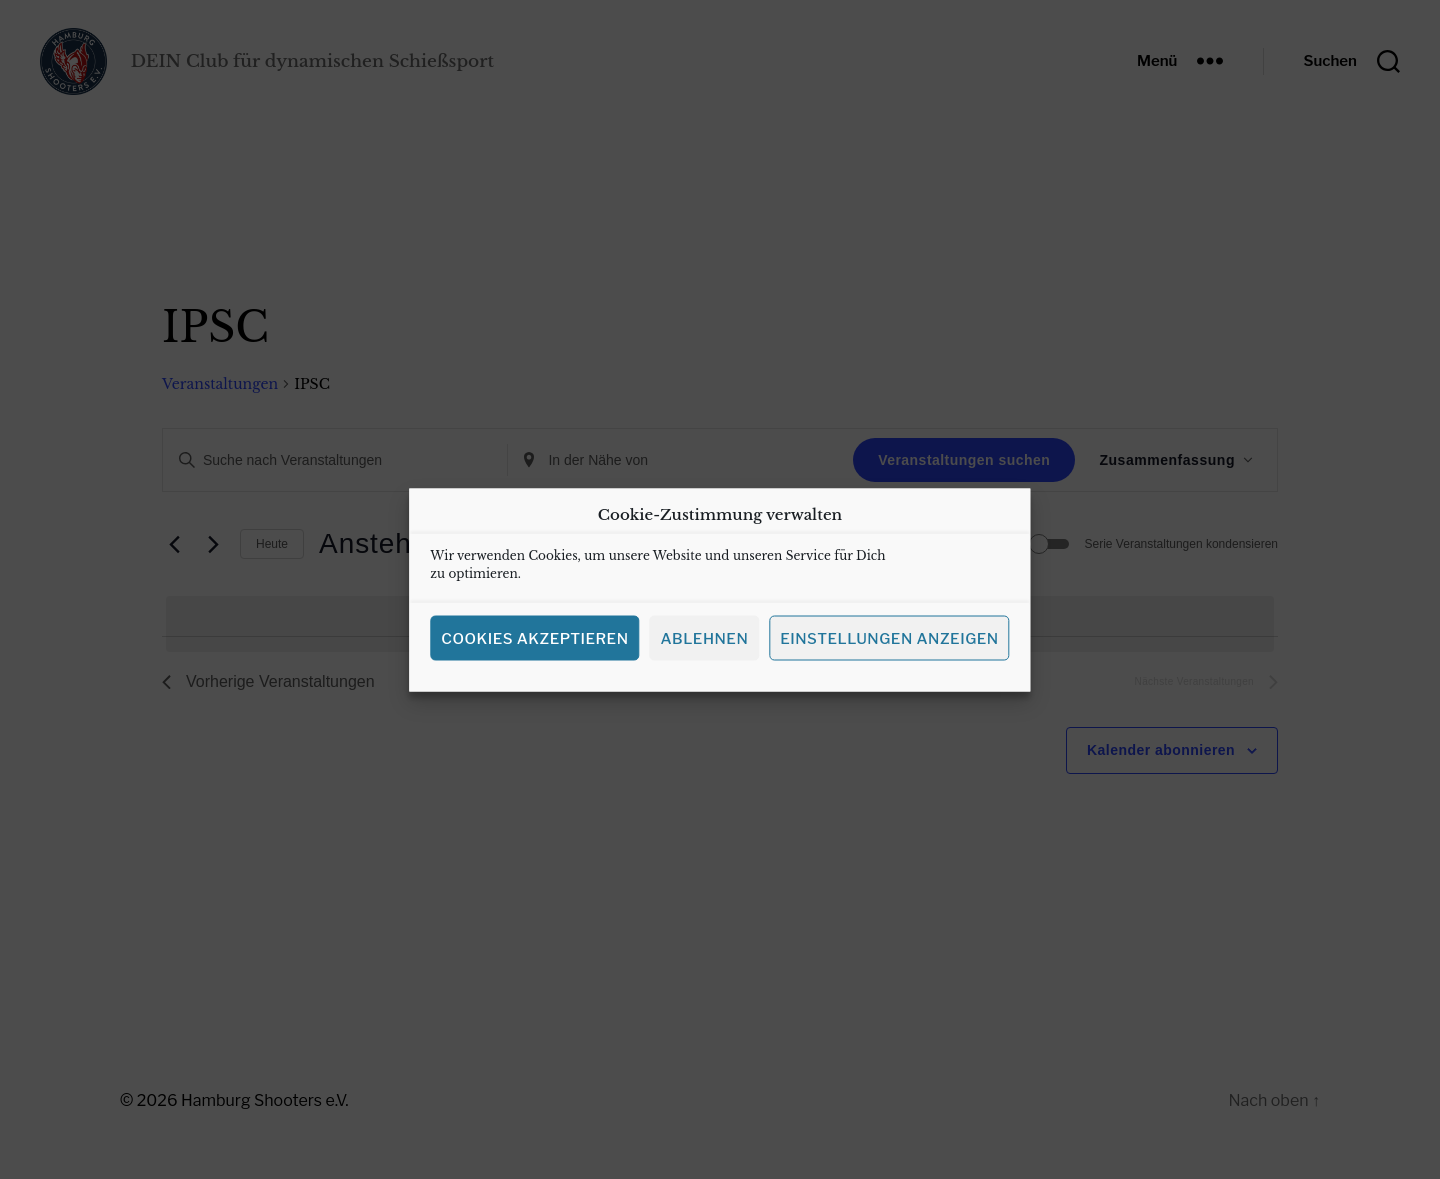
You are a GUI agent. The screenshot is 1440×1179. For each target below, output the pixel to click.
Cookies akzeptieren (534, 654)
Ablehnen (704, 654)
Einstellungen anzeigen (889, 654)
